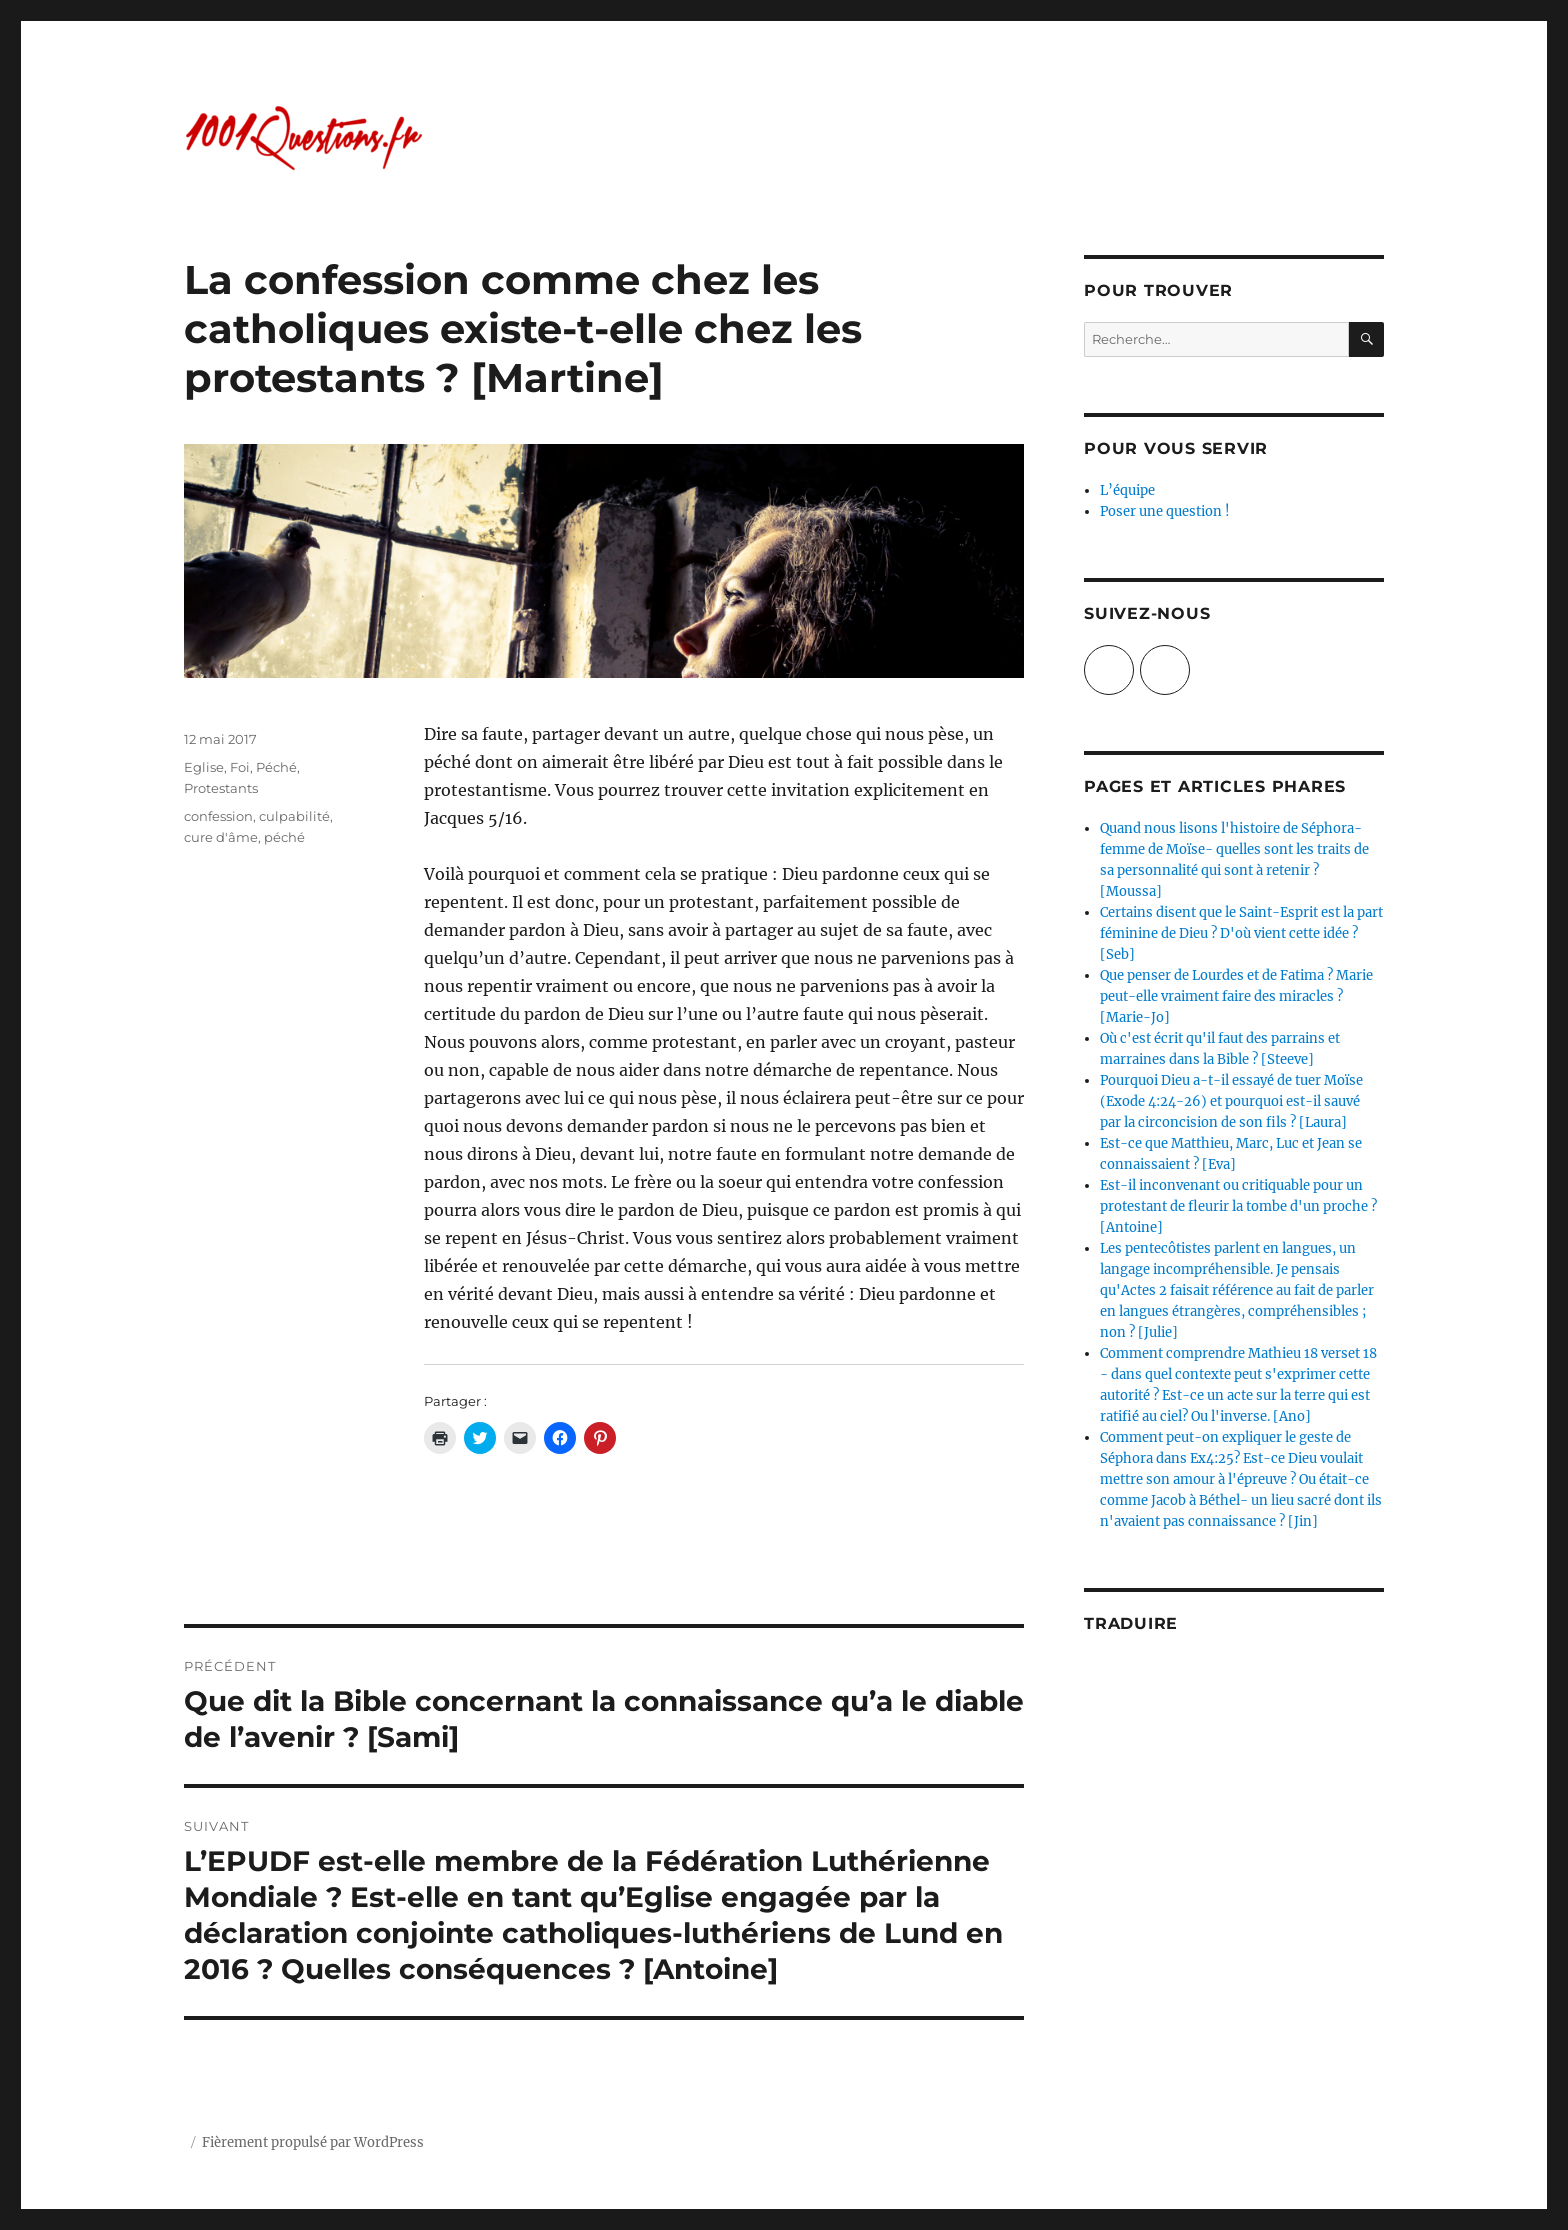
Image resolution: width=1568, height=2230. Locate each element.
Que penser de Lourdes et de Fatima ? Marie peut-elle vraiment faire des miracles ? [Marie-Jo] (1236, 996)
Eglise (204, 767)
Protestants (221, 788)
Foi (240, 767)
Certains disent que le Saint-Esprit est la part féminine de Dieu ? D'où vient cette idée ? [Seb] (1241, 933)
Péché (276, 767)
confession (218, 816)
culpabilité (294, 816)
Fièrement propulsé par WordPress (313, 2142)
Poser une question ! (1165, 511)
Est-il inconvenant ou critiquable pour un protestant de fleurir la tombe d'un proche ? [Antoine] (1238, 1206)
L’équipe (1127, 490)
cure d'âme (221, 837)
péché (284, 837)
